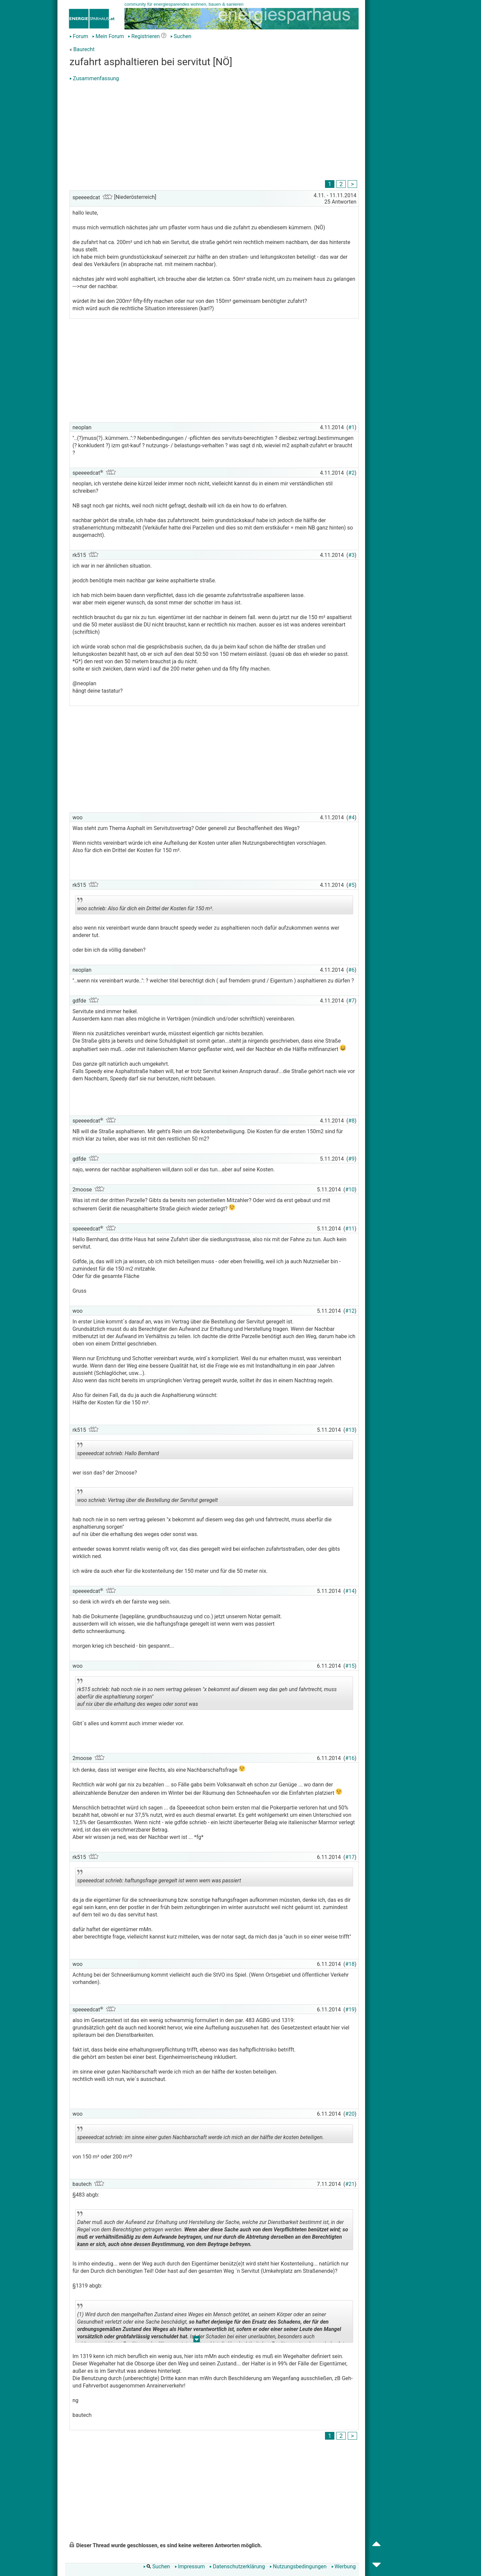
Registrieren (144, 36)
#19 (350, 2009)
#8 (351, 1121)
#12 (350, 1311)
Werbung (343, 2566)
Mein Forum (108, 36)
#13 (350, 1430)
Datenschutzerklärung (237, 2566)
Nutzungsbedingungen (298, 2566)
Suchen (180, 36)
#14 (350, 1591)
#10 (350, 1189)
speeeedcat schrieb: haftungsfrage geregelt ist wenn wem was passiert (159, 1878)
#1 (351, 427)
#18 (350, 1964)
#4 (351, 817)
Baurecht (84, 49)
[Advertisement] (214, 132)
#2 (351, 473)
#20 (350, 2114)
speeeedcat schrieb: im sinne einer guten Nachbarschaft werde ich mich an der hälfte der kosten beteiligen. (200, 2134)
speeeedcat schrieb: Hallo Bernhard (136, 1450)
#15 (350, 1666)
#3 (351, 555)
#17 (350, 1857)
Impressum (190, 2566)
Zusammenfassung (94, 78)
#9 (351, 1159)
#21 (350, 2184)
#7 (351, 1001)
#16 (350, 1758)
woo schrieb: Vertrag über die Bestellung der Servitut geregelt (147, 1497)
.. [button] (193, 2248)
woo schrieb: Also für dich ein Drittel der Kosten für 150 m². (145, 906)
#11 (350, 1228)
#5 (351, 885)
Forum (78, 36)
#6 (351, 970)
